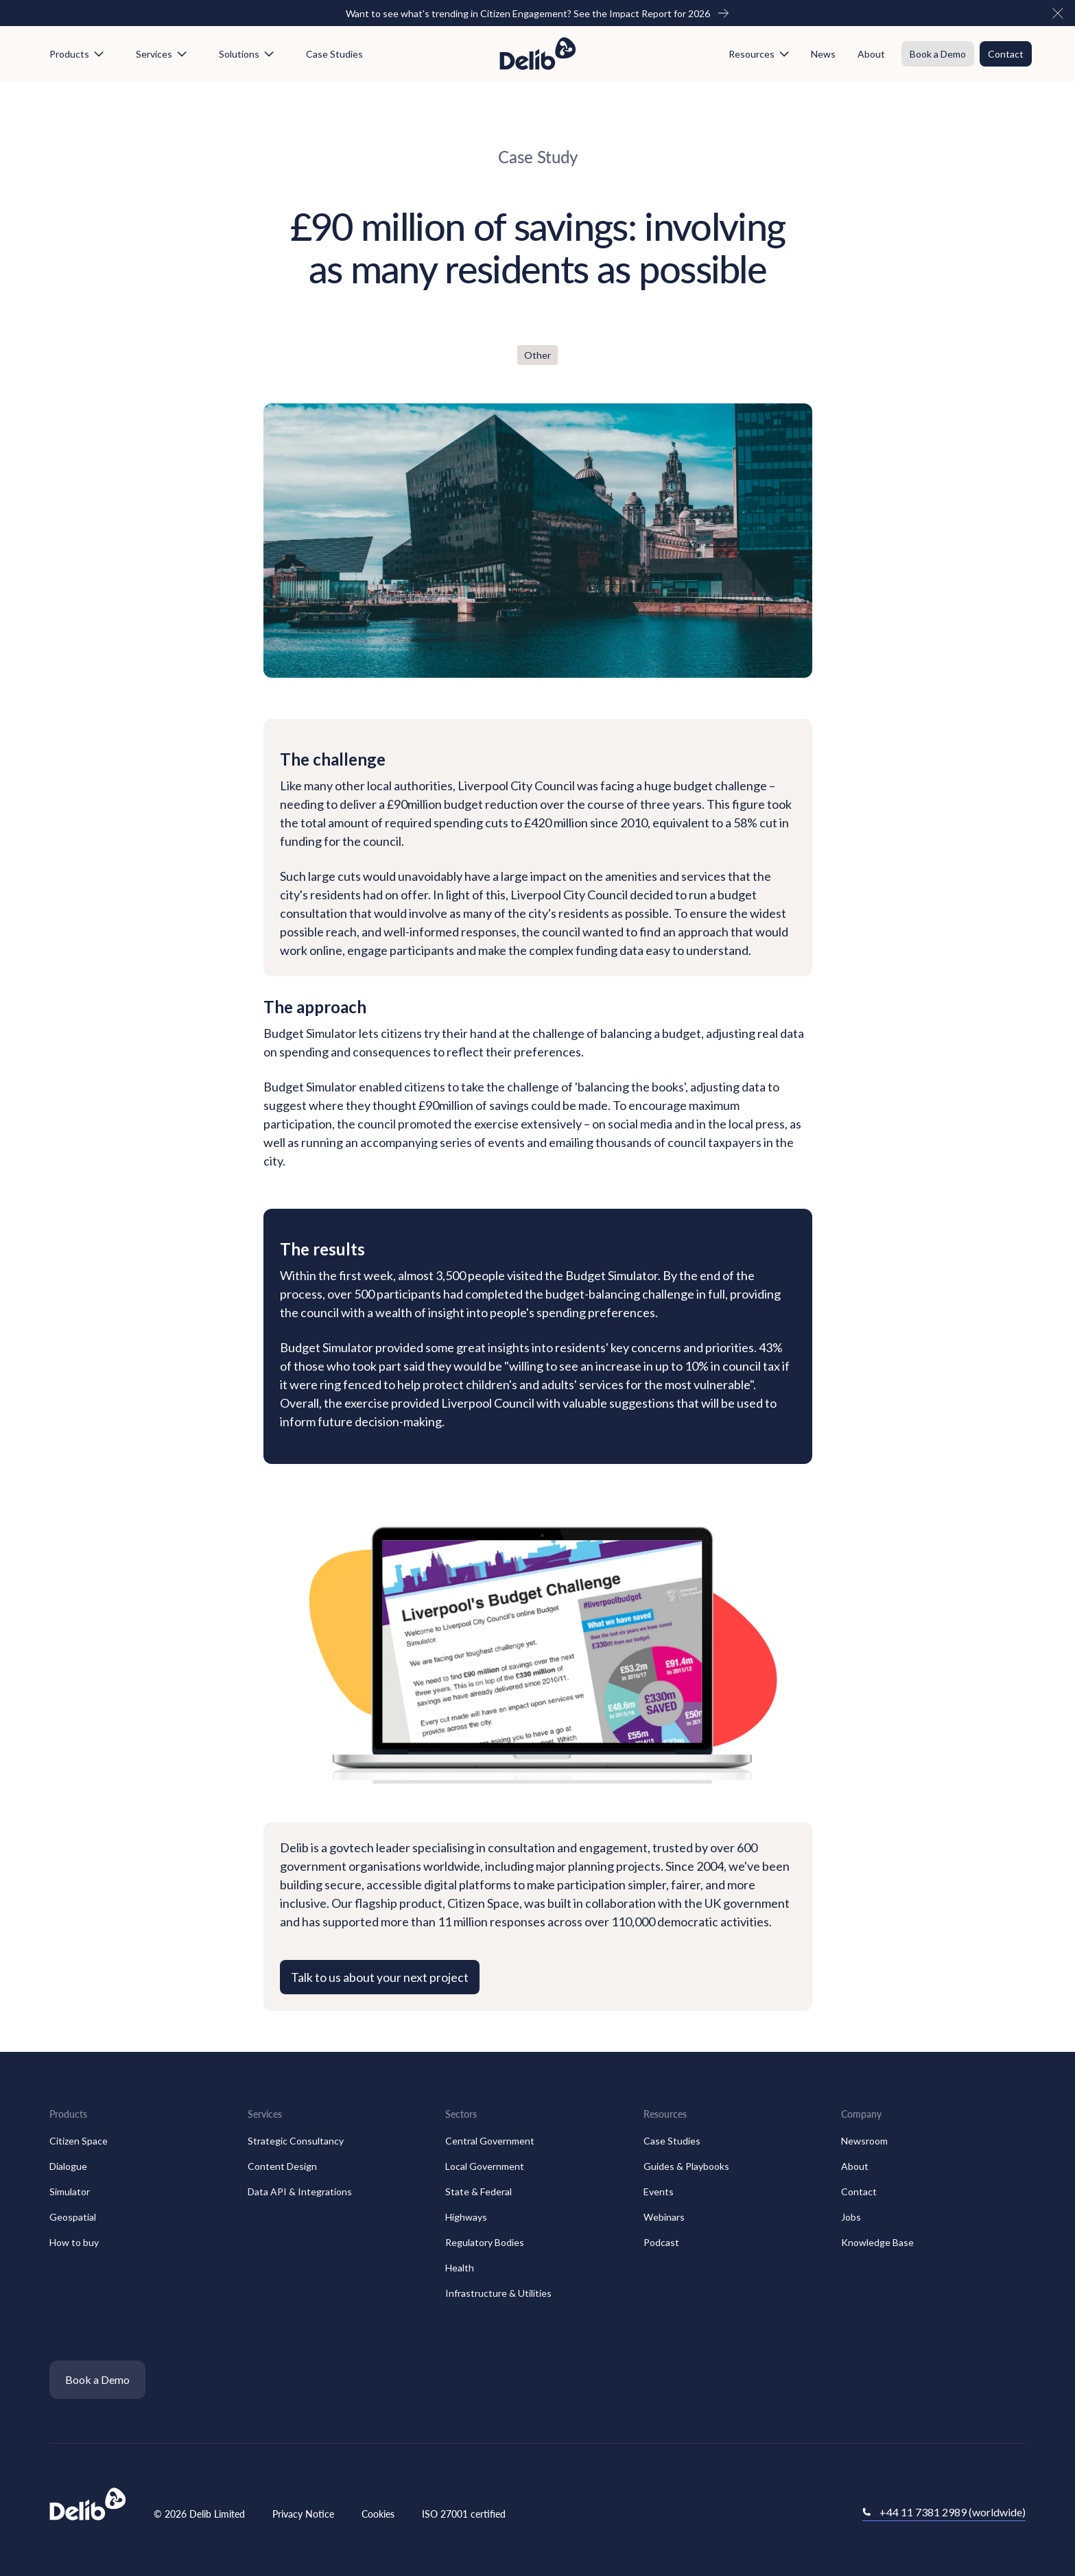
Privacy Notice (303, 2514)
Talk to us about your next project (380, 1977)
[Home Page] (537, 54)
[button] (1058, 13)
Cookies (378, 2514)
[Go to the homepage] (87, 2505)
